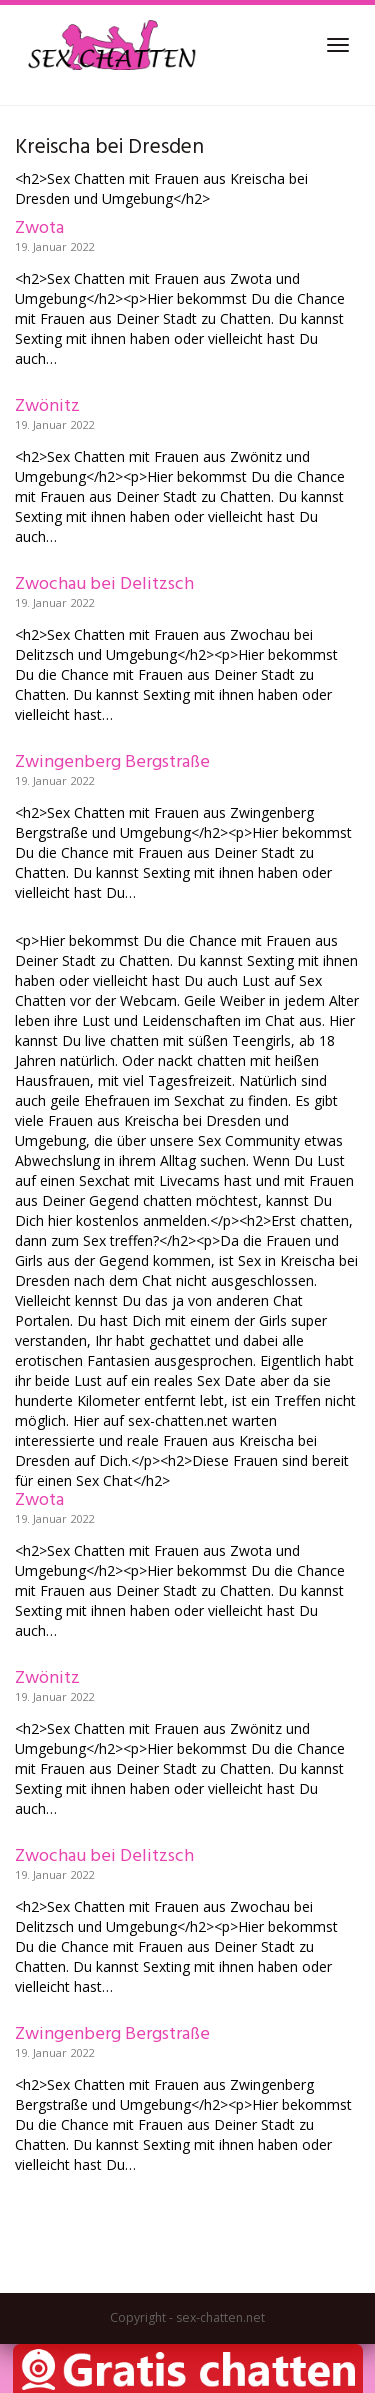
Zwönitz (47, 406)
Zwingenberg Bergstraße (112, 762)
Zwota (39, 228)
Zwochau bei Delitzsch (104, 584)
